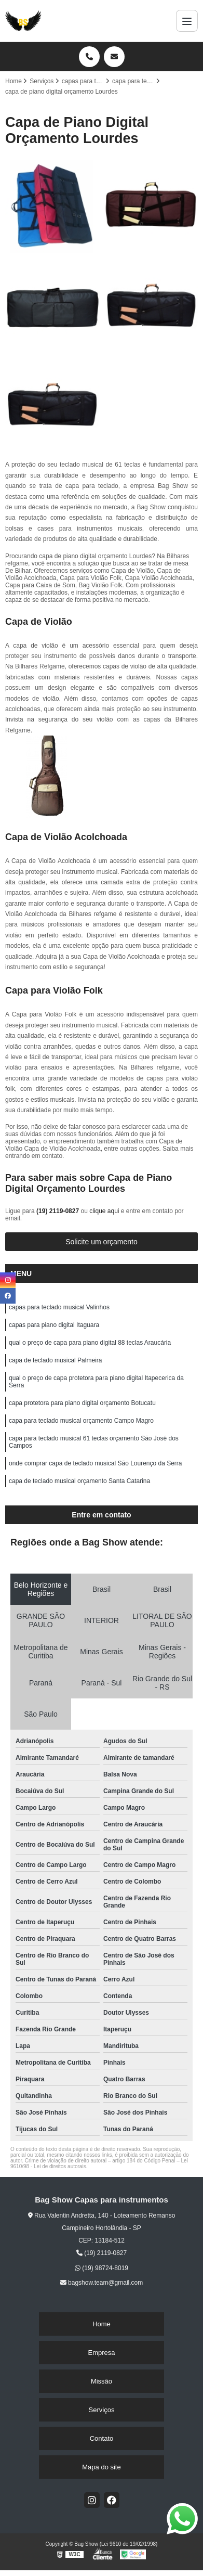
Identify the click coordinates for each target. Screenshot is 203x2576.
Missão (101, 2381)
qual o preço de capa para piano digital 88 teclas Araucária (90, 1342)
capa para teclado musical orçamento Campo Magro (81, 1420)
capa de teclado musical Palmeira (55, 1360)
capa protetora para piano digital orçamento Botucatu (82, 1403)
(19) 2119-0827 (58, 1211)
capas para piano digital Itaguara (54, 1325)
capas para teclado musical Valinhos (59, 1307)
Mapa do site (101, 2467)
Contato (102, 2438)
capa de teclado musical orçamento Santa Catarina (79, 1481)
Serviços (102, 2410)
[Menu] (187, 21)
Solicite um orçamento (101, 1242)
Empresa (101, 2352)
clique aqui (104, 1211)
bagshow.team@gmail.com (101, 2282)
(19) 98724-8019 (101, 2268)
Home (101, 2324)
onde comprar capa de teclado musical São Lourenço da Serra (95, 1463)
